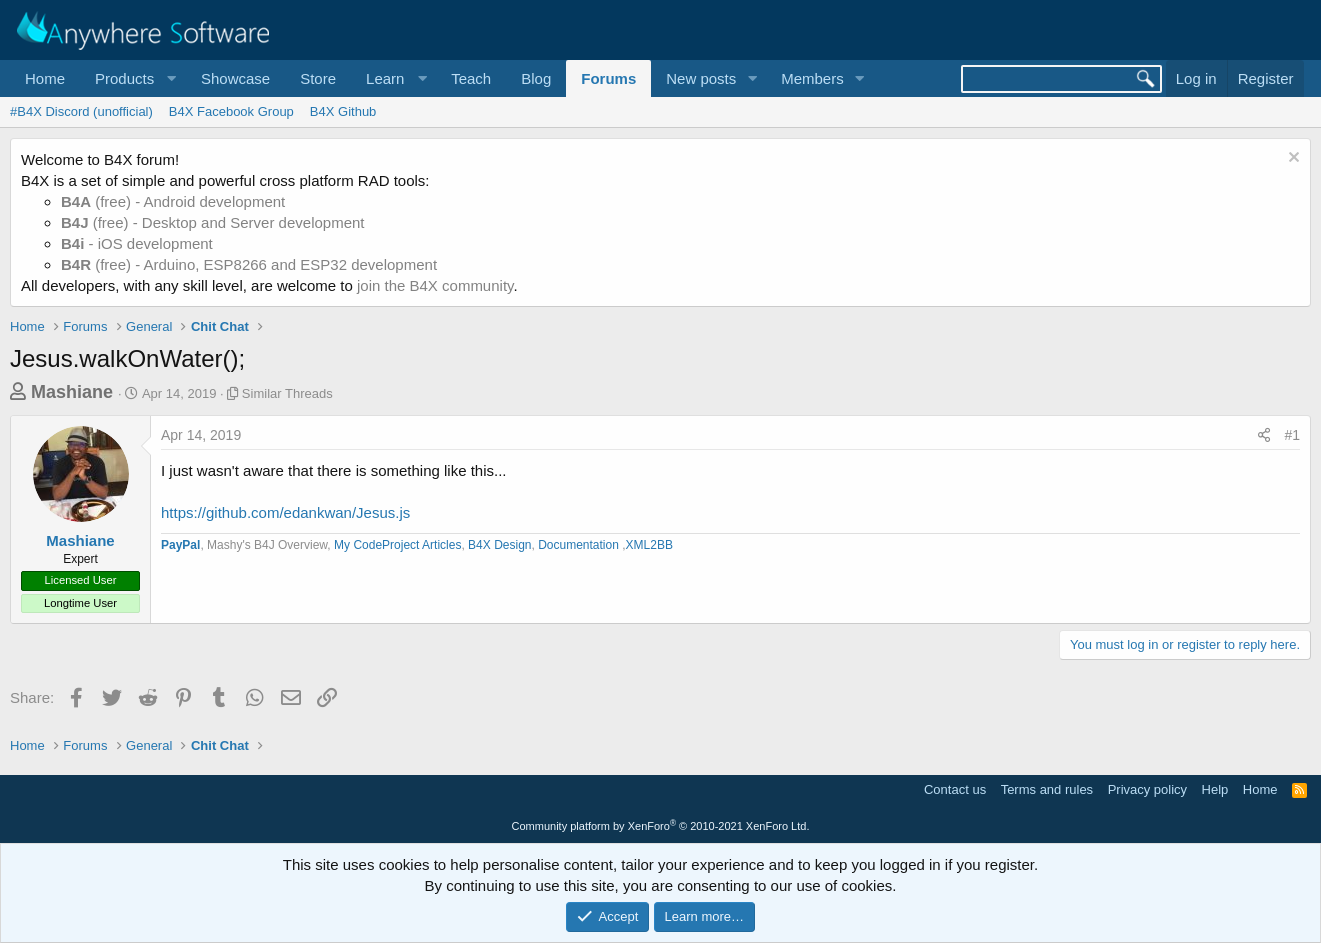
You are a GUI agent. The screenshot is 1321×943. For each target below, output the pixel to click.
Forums (608, 78)
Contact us (955, 789)
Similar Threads (287, 393)
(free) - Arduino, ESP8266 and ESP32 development (249, 264)
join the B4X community (435, 285)
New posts (701, 78)
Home (45, 78)
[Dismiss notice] (1291, 159)
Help (1215, 789)
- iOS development (137, 243)
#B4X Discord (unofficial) (81, 111)
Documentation (580, 545)
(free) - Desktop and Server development (213, 222)
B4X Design (499, 545)
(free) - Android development (173, 201)
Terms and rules (1047, 789)
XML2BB (649, 545)
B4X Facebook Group (231, 111)
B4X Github (343, 111)
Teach (471, 78)
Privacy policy (1147, 789)
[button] (133, 78)
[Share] (1264, 436)
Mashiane (72, 392)
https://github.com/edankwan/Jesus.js (285, 512)
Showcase (235, 78)
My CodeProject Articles (397, 545)
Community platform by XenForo (661, 826)
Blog (536, 78)
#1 (1292, 435)
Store (318, 78)
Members (812, 78)
